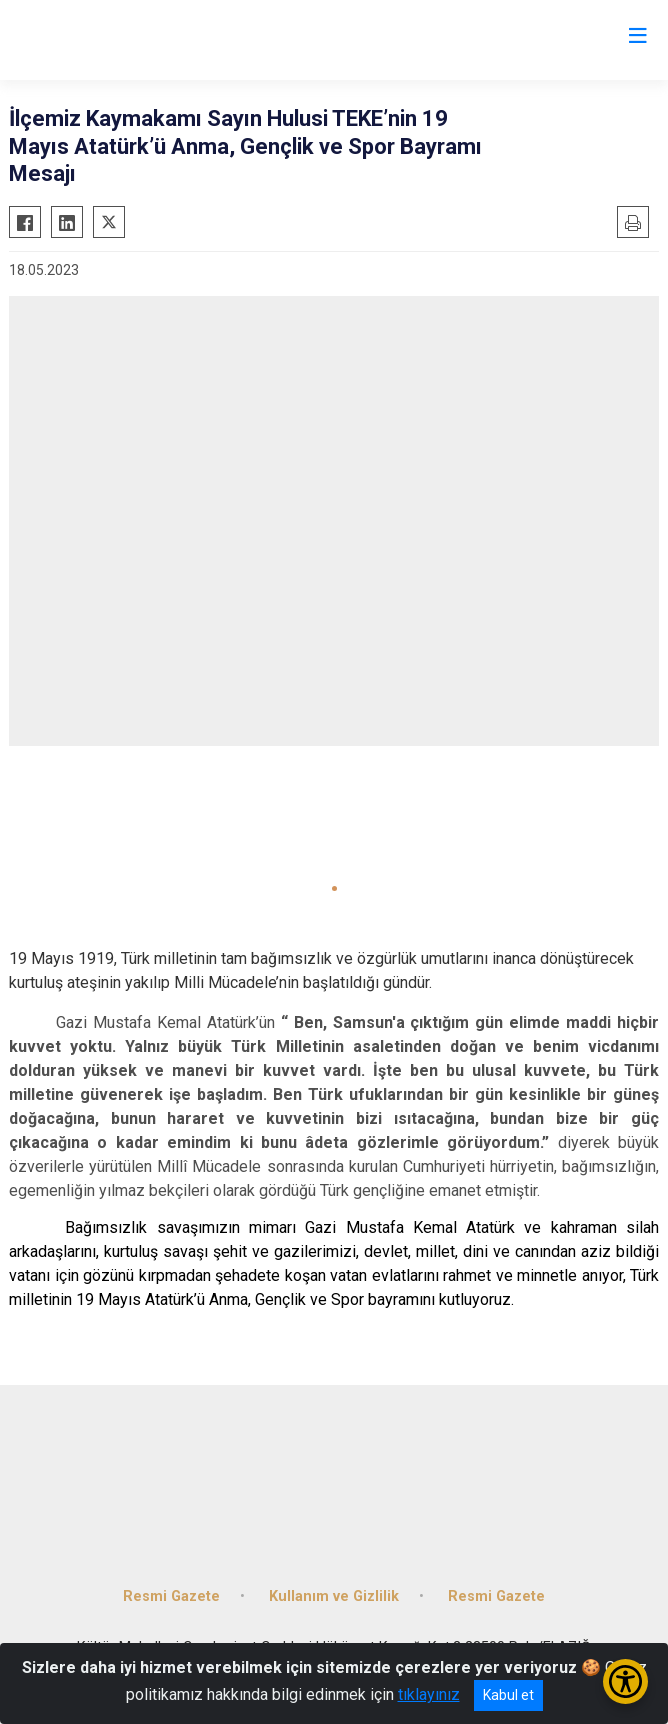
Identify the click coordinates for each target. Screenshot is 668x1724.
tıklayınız (429, 1694)
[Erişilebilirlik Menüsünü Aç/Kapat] (625, 1681)
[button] (334, 888)
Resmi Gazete (171, 1596)
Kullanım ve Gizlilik (334, 1596)
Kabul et (508, 1695)
